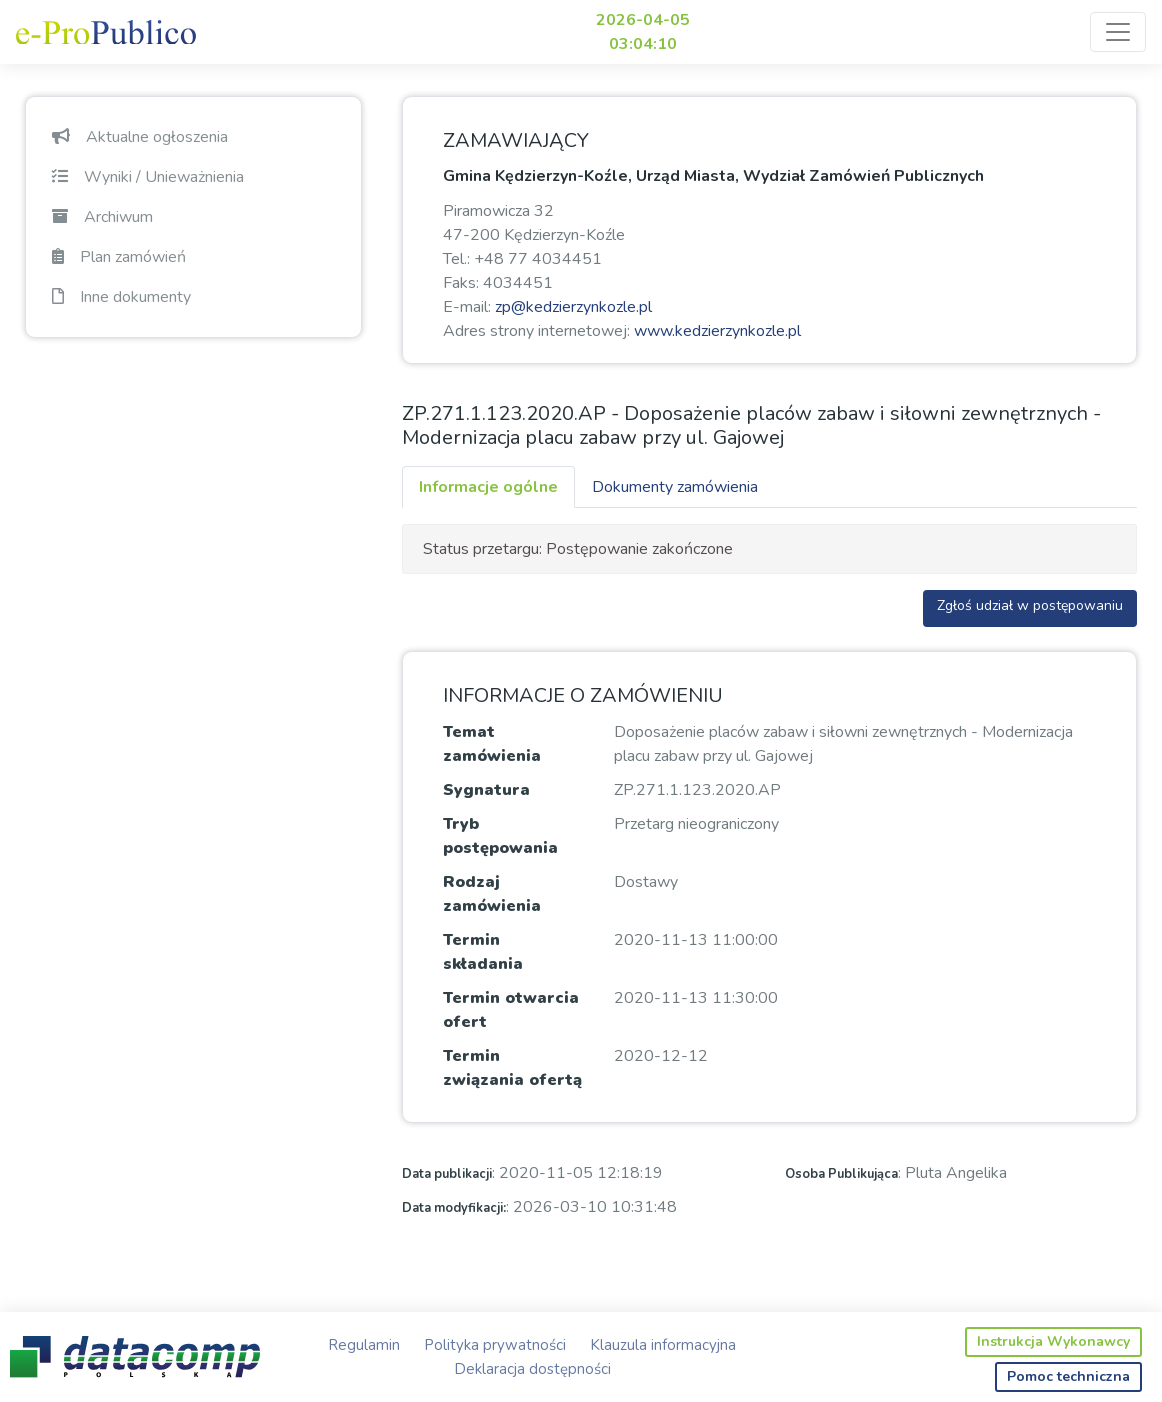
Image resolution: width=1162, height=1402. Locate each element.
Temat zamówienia (492, 744)
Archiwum (102, 217)
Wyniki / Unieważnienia (148, 177)
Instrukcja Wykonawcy (1053, 1341)
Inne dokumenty (121, 297)
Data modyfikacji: (454, 1208)
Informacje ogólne (488, 487)
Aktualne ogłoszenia (140, 137)
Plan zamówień (119, 257)
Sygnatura (486, 790)
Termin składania (483, 952)
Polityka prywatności (495, 1345)
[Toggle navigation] (1118, 32)
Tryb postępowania (500, 836)
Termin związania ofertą (512, 1068)
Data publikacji (447, 1174)
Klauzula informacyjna (663, 1345)
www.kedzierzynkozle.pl (717, 331)
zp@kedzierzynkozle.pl (573, 307)
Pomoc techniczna (1068, 1376)
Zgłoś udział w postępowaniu (1030, 605)
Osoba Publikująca (841, 1174)
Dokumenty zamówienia (675, 487)
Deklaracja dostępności (532, 1369)
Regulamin (364, 1345)
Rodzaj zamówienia (492, 894)
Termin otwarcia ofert (511, 1010)
